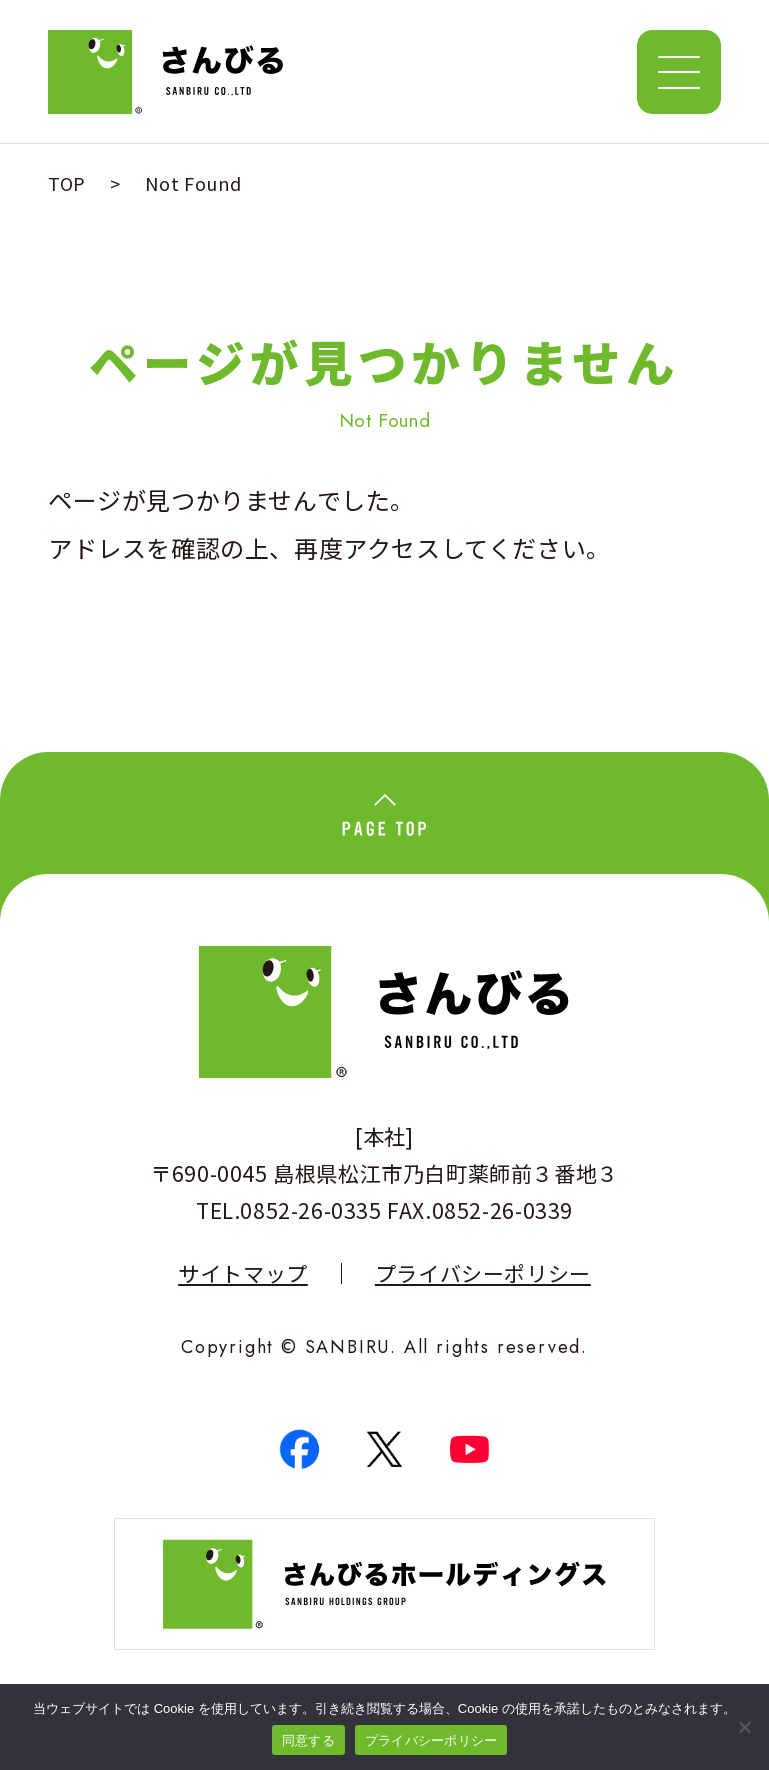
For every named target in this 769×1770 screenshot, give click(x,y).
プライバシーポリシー (483, 1273)
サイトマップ (243, 1273)
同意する (308, 1740)
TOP (67, 183)
